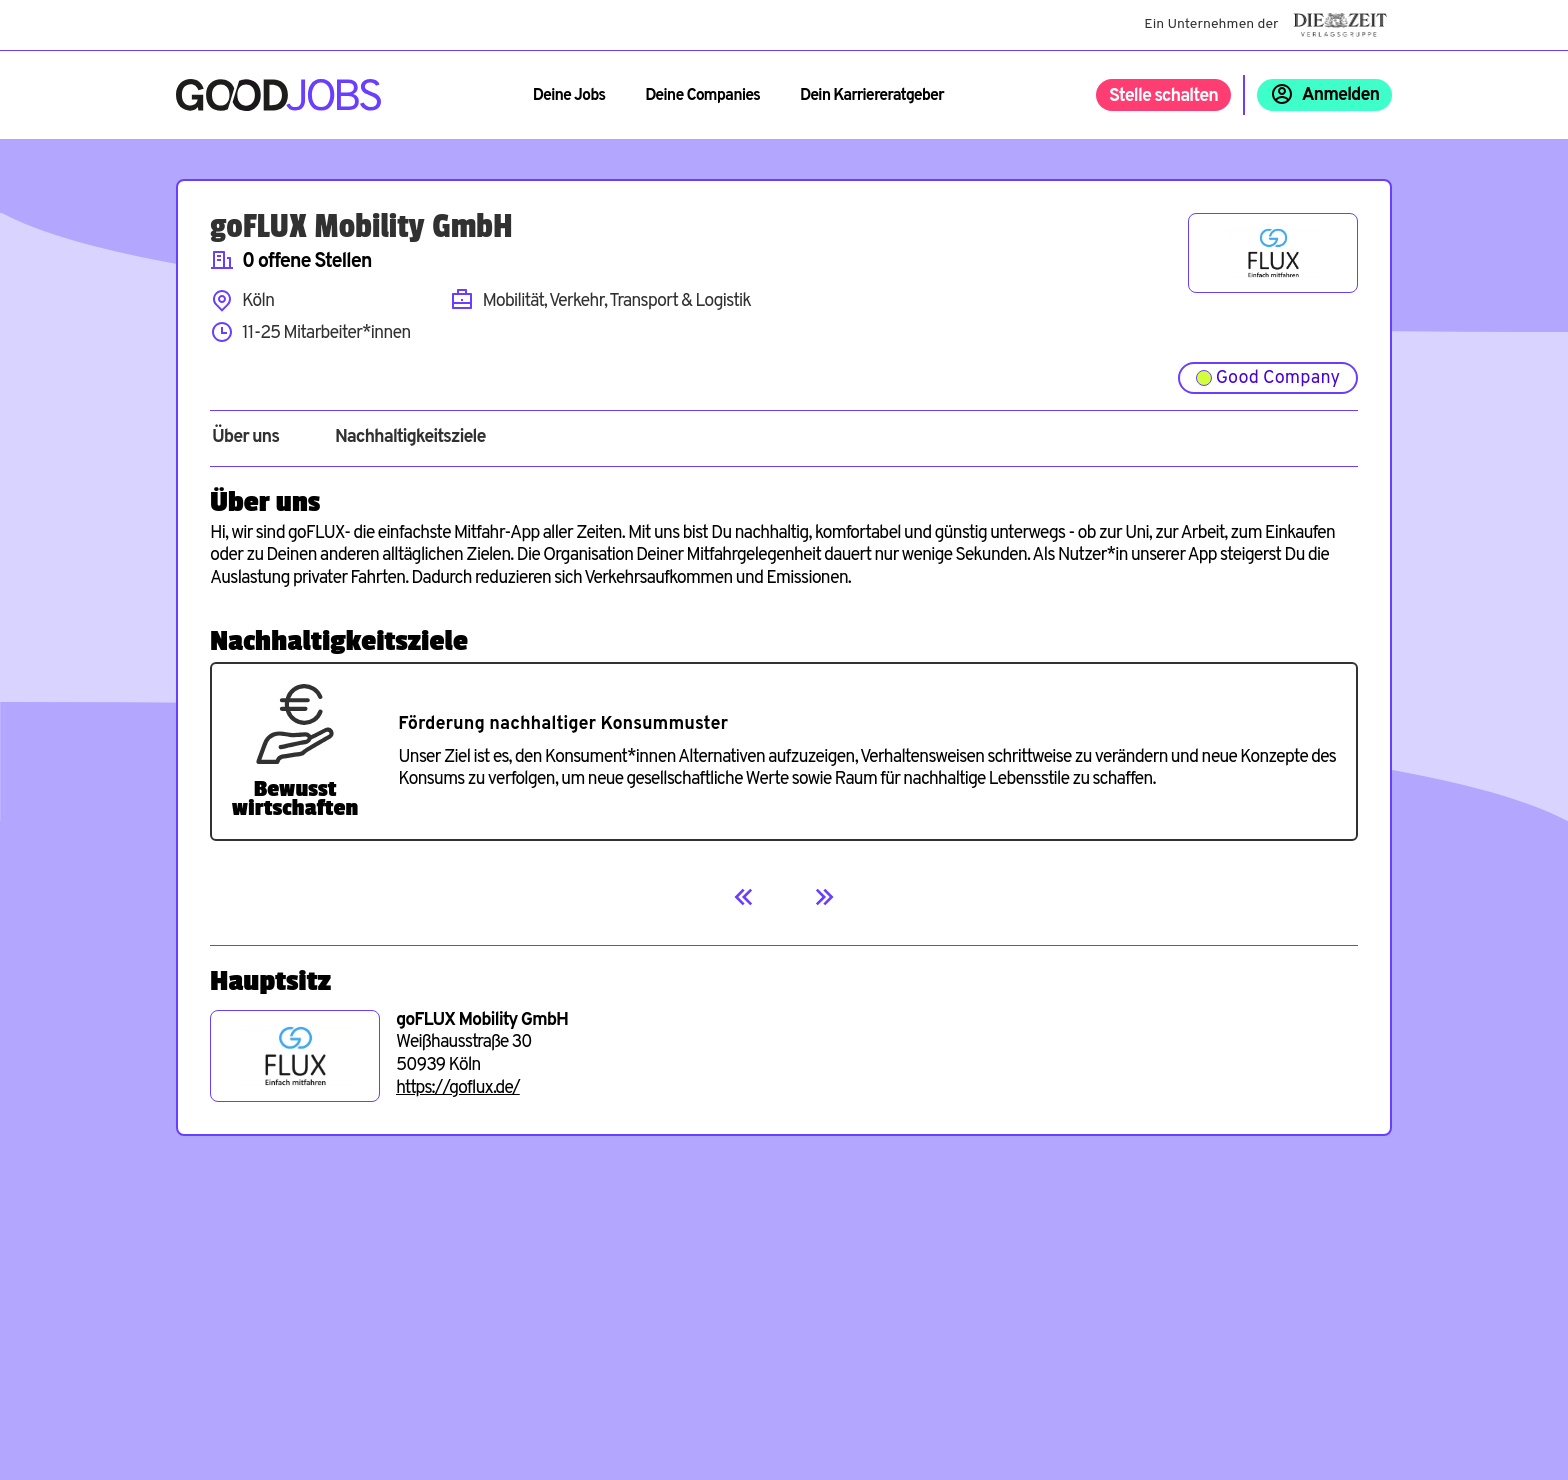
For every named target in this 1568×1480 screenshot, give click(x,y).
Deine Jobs (569, 96)
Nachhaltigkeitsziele (410, 438)
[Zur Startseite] (278, 95)
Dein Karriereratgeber (872, 96)
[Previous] (744, 897)
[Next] (824, 897)
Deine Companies (702, 96)
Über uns (245, 438)
